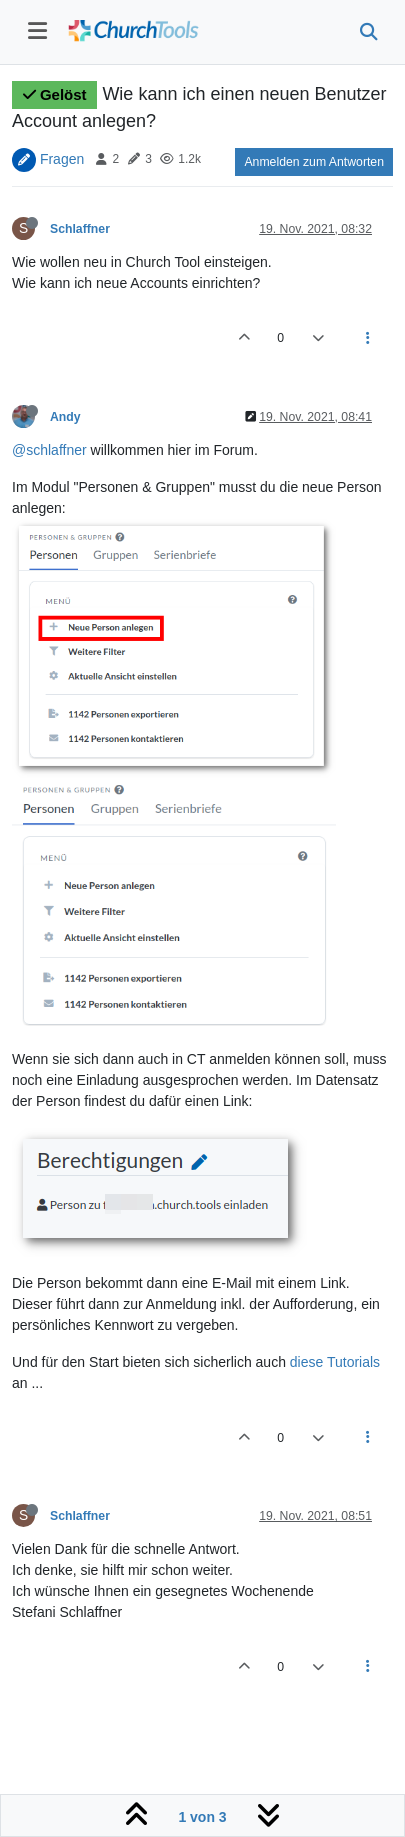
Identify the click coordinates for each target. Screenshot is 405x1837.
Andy (65, 417)
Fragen (62, 158)
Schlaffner (80, 229)
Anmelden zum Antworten (314, 162)
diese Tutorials (335, 1362)
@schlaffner (49, 450)
